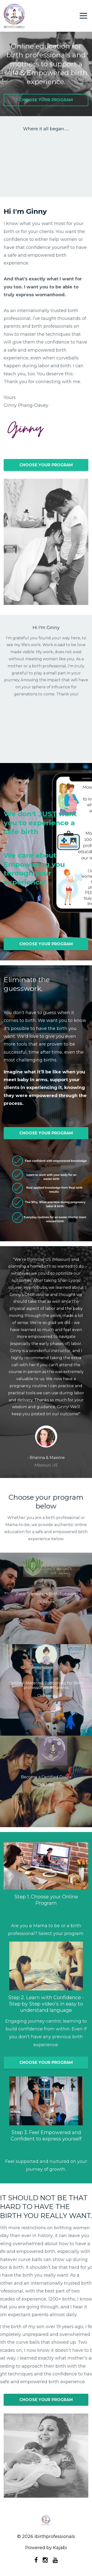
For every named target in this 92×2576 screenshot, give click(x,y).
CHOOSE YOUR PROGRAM (46, 100)
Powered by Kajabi (46, 2547)
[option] (46, 1362)
